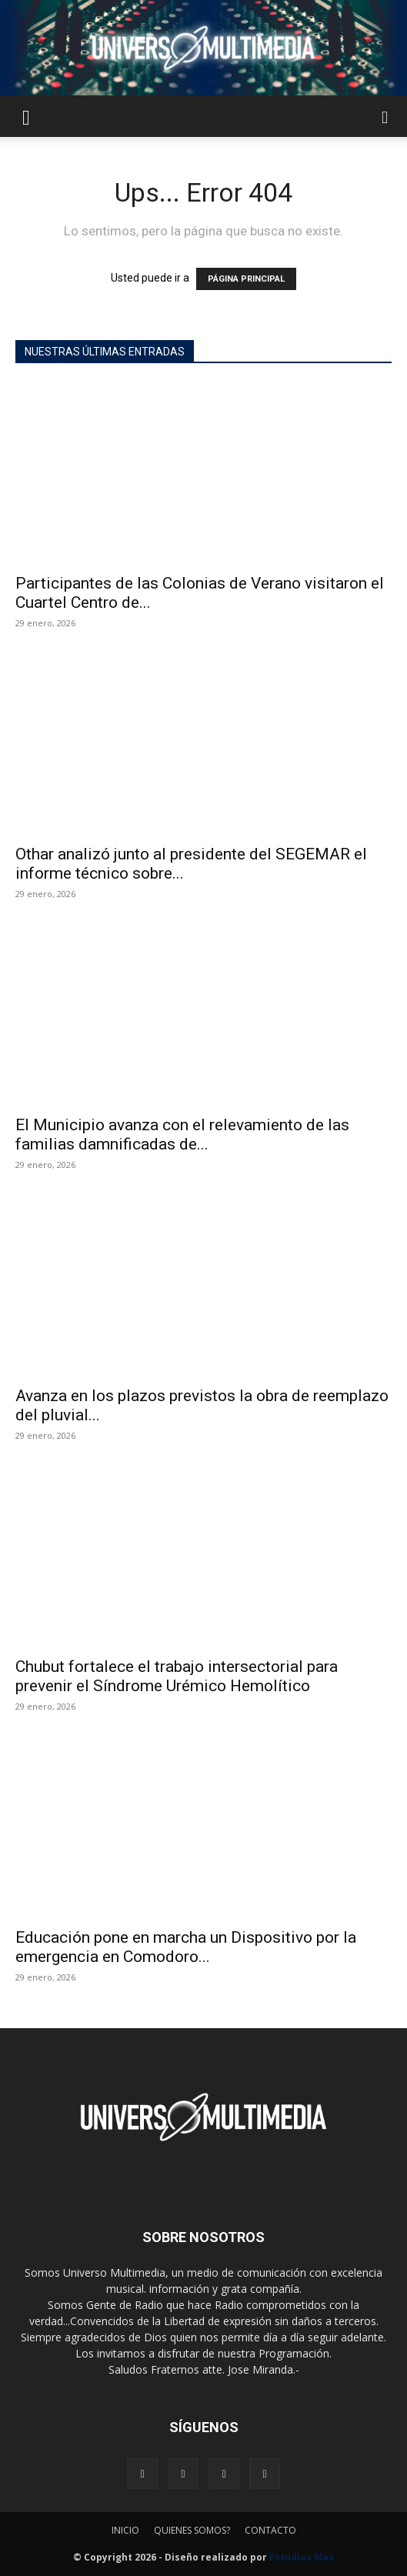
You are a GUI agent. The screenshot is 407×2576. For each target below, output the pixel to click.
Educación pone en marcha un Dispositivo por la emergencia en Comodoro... (185, 1947)
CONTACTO (270, 2530)
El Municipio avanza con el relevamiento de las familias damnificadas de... (182, 1134)
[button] (26, 116)
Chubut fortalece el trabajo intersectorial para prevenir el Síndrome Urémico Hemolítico (176, 1676)
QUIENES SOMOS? (192, 2530)
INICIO (125, 2530)
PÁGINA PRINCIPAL (246, 279)
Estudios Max (301, 2557)
